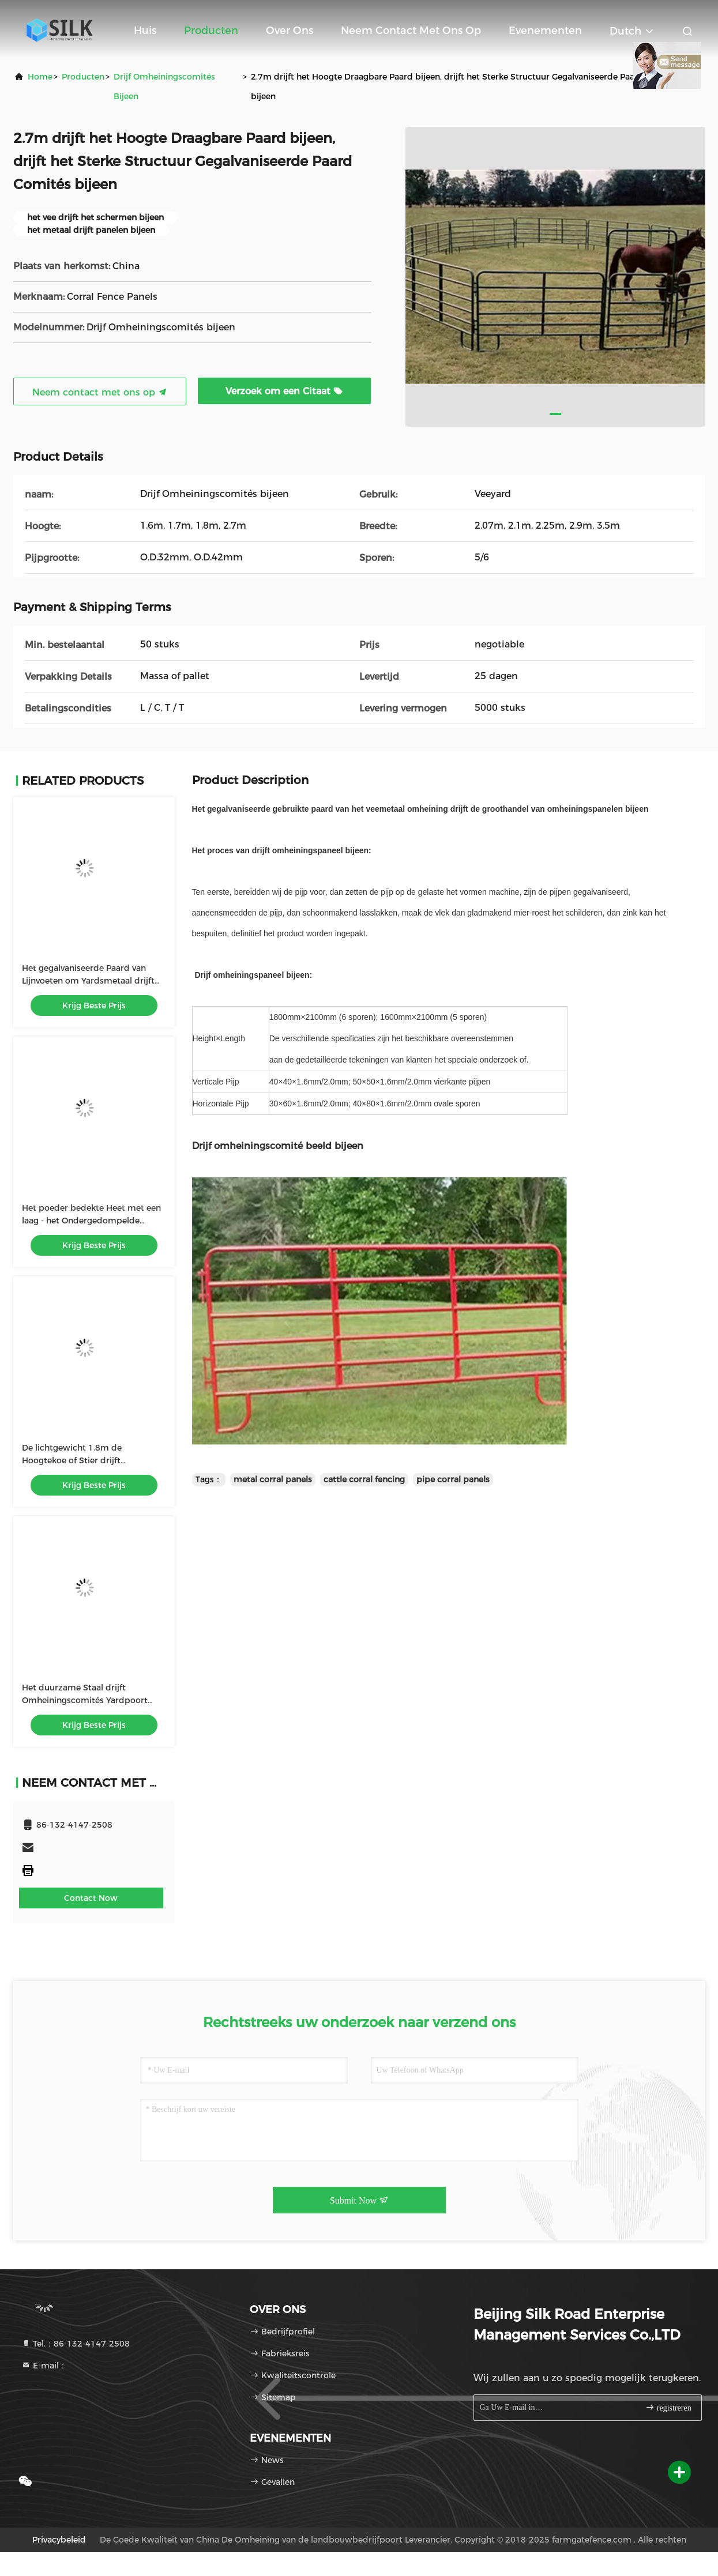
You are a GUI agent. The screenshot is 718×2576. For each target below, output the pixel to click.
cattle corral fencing (364, 1479)
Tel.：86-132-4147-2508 (75, 2343)
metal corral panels (273, 1479)
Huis (145, 30)
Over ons (289, 30)
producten (83, 76)
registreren (668, 2407)
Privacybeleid (59, 2539)
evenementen (545, 30)
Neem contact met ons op (411, 30)
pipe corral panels (453, 1479)
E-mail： (44, 2365)
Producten (211, 30)
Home (40, 76)
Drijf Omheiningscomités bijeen (164, 86)
